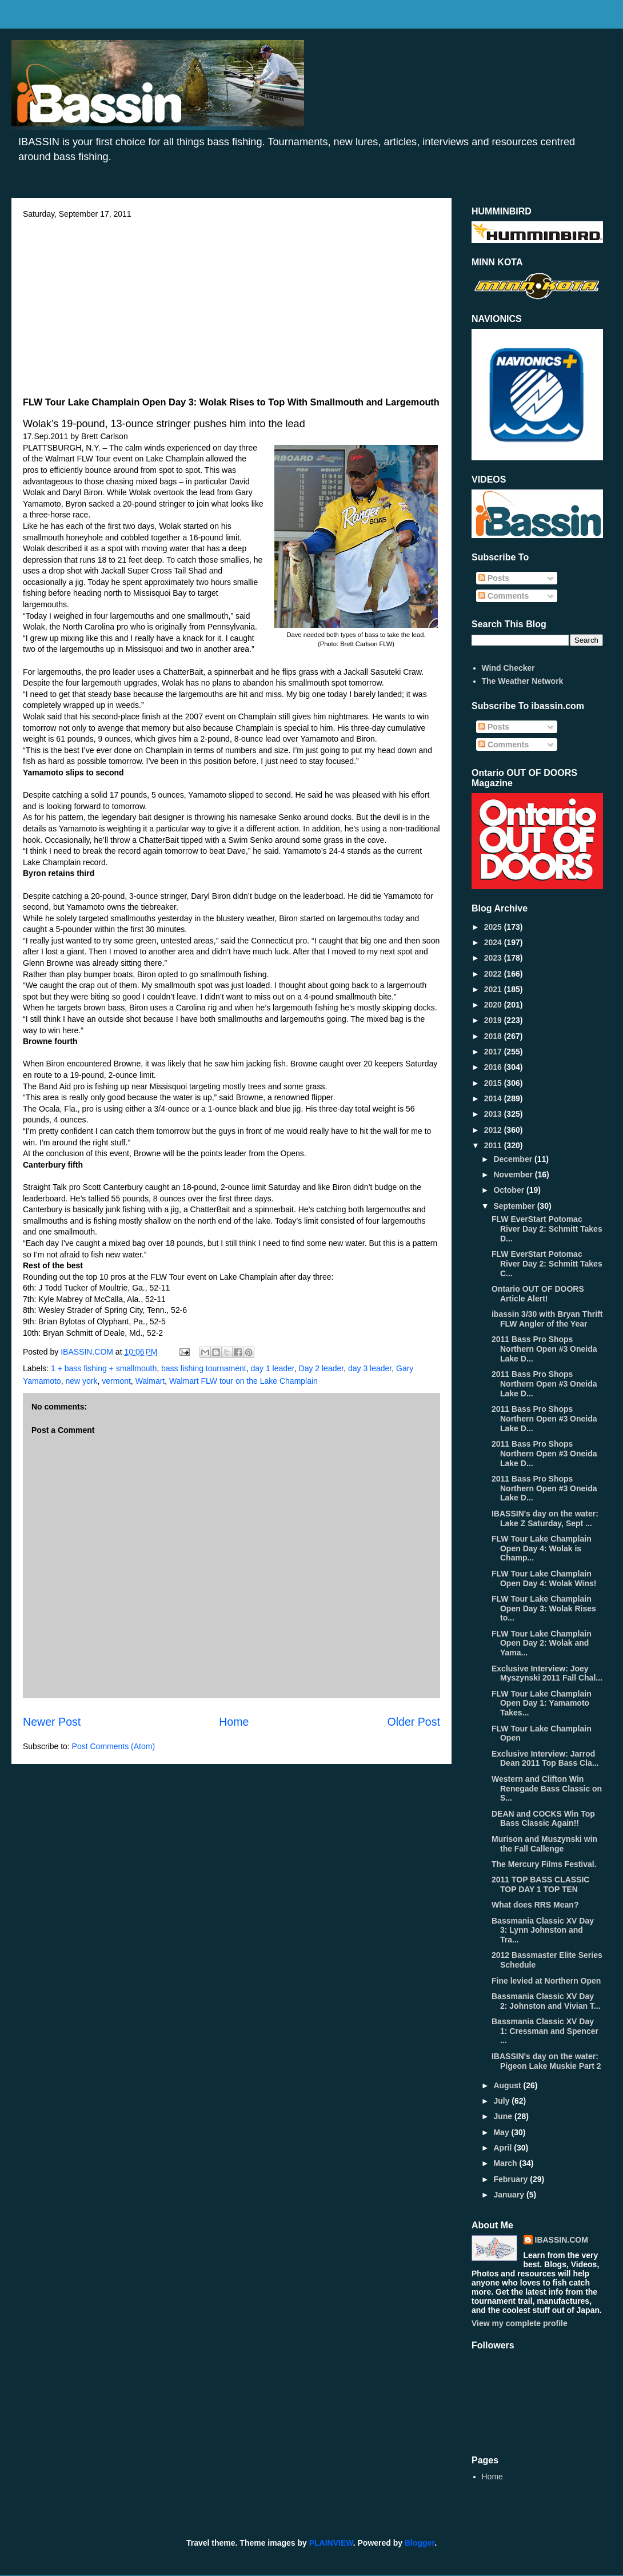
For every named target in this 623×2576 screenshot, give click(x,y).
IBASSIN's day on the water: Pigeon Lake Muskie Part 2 (546, 2061)
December (513, 1159)
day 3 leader (370, 1368)
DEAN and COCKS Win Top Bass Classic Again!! (543, 1818)
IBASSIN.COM (88, 1351)
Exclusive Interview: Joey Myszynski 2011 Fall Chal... (547, 1673)
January (509, 2194)
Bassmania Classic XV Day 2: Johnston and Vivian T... (546, 2001)
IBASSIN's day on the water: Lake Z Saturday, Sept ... (545, 1518)
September (515, 1206)
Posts (493, 578)
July (502, 2100)
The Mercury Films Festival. (544, 1864)
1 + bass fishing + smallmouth (104, 1368)
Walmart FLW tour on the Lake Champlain (243, 1380)
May (502, 2132)
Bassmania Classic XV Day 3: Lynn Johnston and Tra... (543, 1930)
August (508, 2085)
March (506, 2163)
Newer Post (52, 1721)
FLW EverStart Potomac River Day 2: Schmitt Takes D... (547, 1229)
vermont (116, 1380)
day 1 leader (272, 1368)
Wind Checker (508, 667)
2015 (494, 1083)
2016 (494, 1067)
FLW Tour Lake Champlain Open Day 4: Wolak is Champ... (542, 1548)
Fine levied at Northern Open (546, 1980)
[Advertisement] (231, 304)
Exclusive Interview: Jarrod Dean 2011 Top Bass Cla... (545, 1758)
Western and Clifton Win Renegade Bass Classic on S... (547, 1788)
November (513, 1174)
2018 (494, 1036)
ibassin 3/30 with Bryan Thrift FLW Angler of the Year (547, 1318)
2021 (494, 989)
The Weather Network (523, 681)
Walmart (150, 1380)
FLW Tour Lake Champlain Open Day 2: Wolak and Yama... (542, 1643)
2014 (494, 1098)
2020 (494, 1004)
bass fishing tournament (203, 1368)
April (503, 2147)
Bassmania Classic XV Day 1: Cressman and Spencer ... (545, 2031)
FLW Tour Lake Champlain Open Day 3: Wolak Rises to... (544, 1608)
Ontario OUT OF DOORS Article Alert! (538, 1293)
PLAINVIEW (331, 2542)
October (509, 1190)
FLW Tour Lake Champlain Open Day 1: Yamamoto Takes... (542, 1703)
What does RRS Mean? (535, 1904)
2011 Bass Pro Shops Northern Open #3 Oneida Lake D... (544, 1349)
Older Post (413, 1721)
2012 (494, 1129)
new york (81, 1380)
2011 (494, 1145)
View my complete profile (520, 2323)
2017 (494, 1051)
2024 (494, 942)
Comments (503, 595)
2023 (494, 957)
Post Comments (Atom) (113, 1746)
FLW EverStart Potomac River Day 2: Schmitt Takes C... (547, 1263)
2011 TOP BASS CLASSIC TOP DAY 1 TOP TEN (540, 1884)
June (503, 2116)
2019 (494, 1020)
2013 (494, 1113)
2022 (494, 973)
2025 (494, 926)
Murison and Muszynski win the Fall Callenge (544, 1843)
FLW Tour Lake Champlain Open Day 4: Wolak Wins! (544, 1578)
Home (234, 1721)
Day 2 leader (321, 1368)
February (511, 2179)
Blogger (419, 2542)
